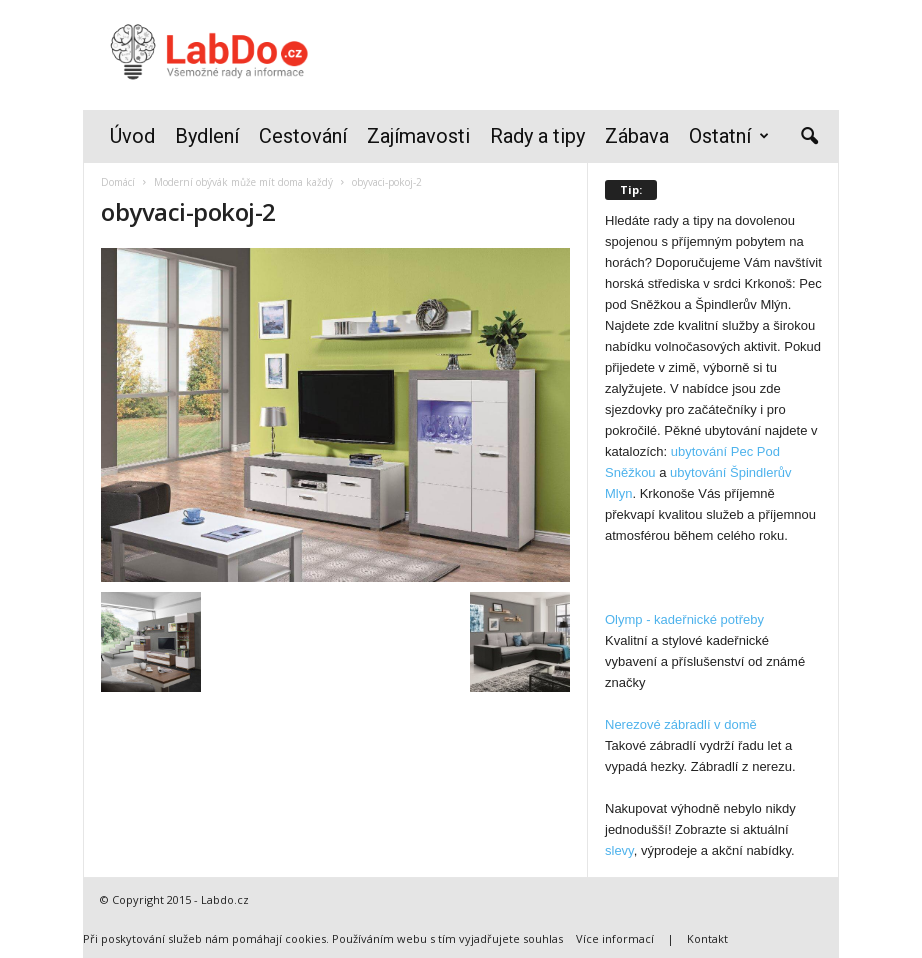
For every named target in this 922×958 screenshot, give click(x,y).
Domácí (118, 182)
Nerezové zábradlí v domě (681, 724)
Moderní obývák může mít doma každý (243, 182)
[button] (809, 137)
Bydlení (207, 136)
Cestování (303, 136)
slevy (619, 850)
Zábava (637, 136)
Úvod (132, 136)
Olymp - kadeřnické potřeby (684, 619)
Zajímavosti (418, 136)
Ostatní (729, 136)
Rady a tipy (537, 136)
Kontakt (707, 938)
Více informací (615, 938)
